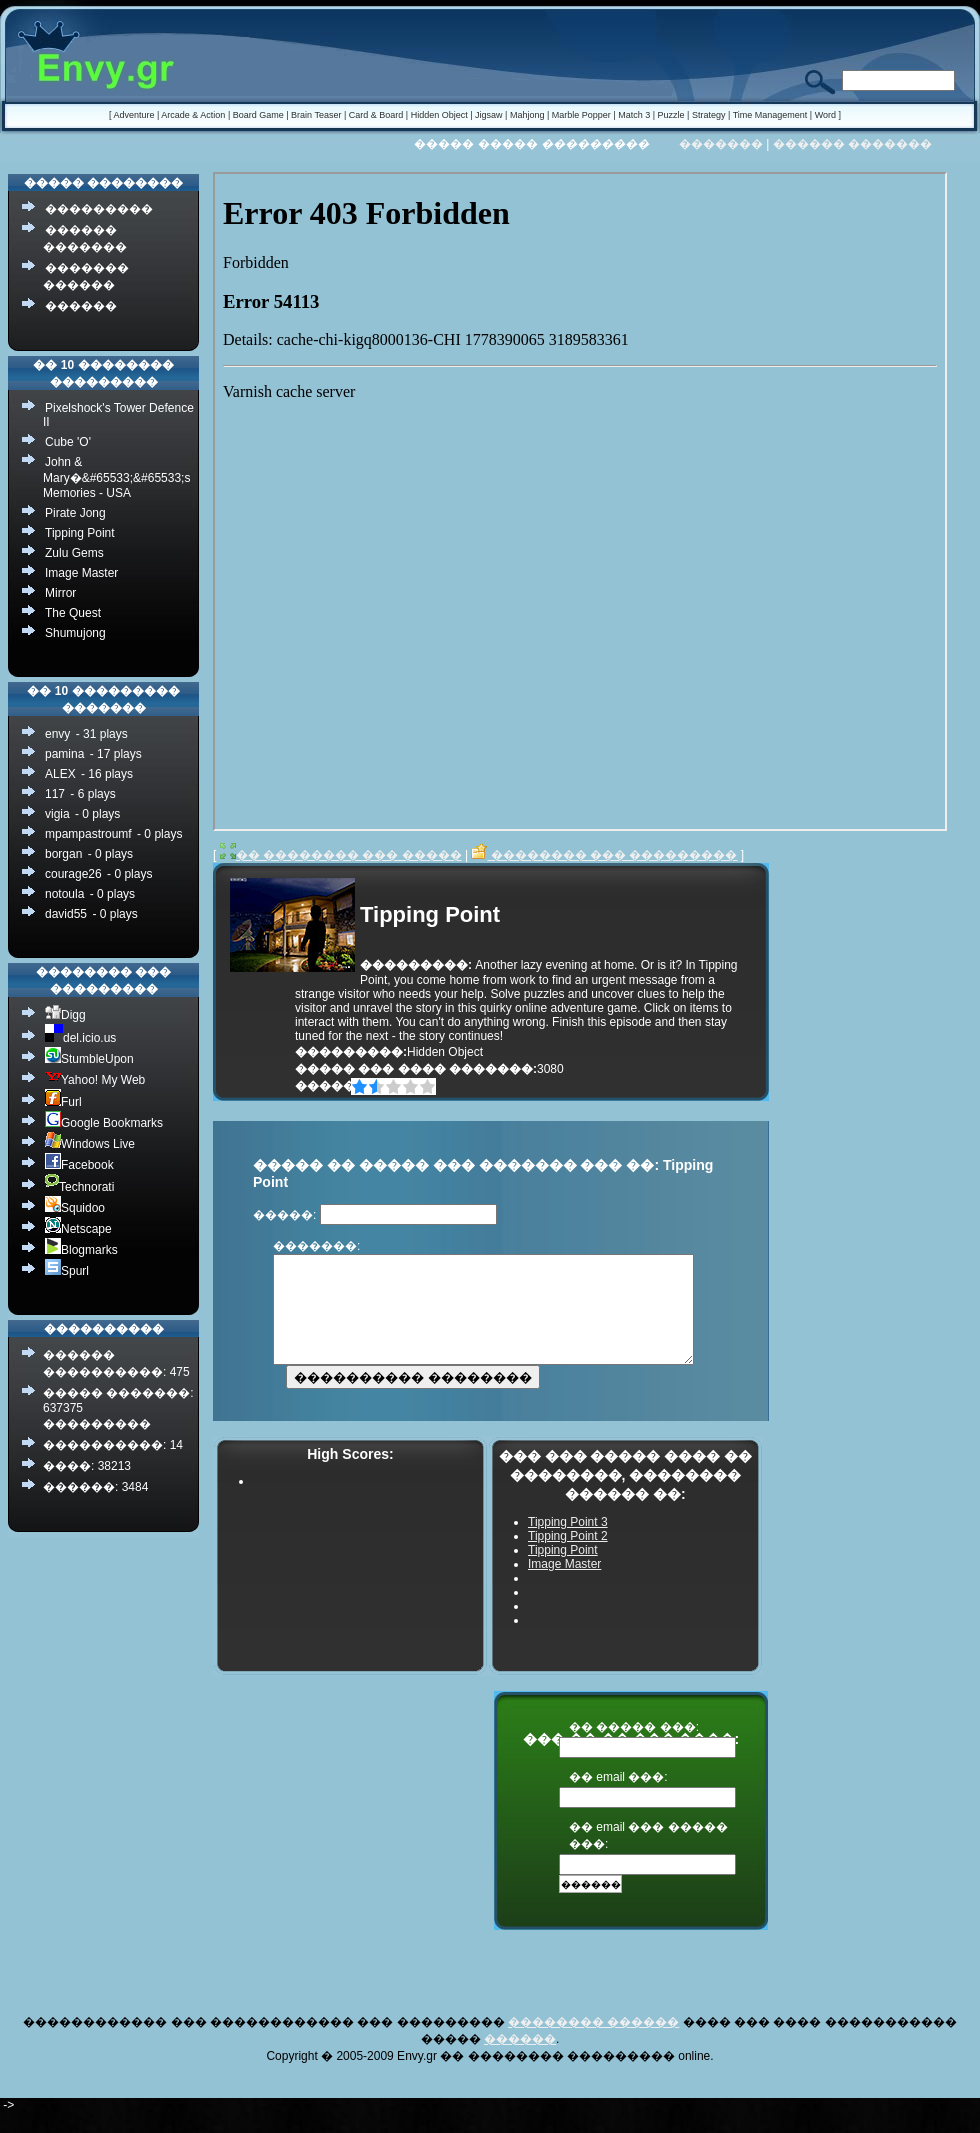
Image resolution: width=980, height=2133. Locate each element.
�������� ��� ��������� (604, 855)
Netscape (78, 1228)
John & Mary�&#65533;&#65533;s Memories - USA (116, 477)
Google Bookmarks (104, 1122)
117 (55, 794)
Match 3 (634, 115)
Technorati (79, 1186)
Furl (63, 1101)
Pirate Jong (75, 513)
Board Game (258, 115)
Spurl (67, 1270)
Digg (65, 1014)
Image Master (81, 573)
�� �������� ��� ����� (341, 855)
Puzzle (671, 115)
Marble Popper (581, 115)
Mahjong (527, 115)
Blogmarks (81, 1249)
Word (825, 115)
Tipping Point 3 (568, 1543)
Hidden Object (439, 115)
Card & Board (376, 115)
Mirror (60, 593)
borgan (63, 854)
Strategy (709, 115)
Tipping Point (80, 533)
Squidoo (75, 1207)
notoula (64, 894)
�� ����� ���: (634, 1748)
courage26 (73, 874)
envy (57, 734)
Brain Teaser (316, 115)
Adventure (133, 115)
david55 (66, 914)
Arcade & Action (193, 115)
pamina (64, 754)
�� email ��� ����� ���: (648, 1856)
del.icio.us (80, 1037)
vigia (57, 814)
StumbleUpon (89, 1058)
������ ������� (852, 144)
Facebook (79, 1164)
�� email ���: (618, 1798)
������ (81, 306)
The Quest (73, 613)
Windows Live (90, 1143)
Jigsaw (489, 115)
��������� (99, 209)
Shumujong (75, 633)
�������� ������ (593, 2043)
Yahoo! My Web (95, 1079)
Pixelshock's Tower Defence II (118, 415)
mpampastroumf (88, 834)
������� (721, 144)
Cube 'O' (68, 442)
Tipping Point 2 (568, 1557)
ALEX (60, 774)
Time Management (770, 115)
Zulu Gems (74, 553)
